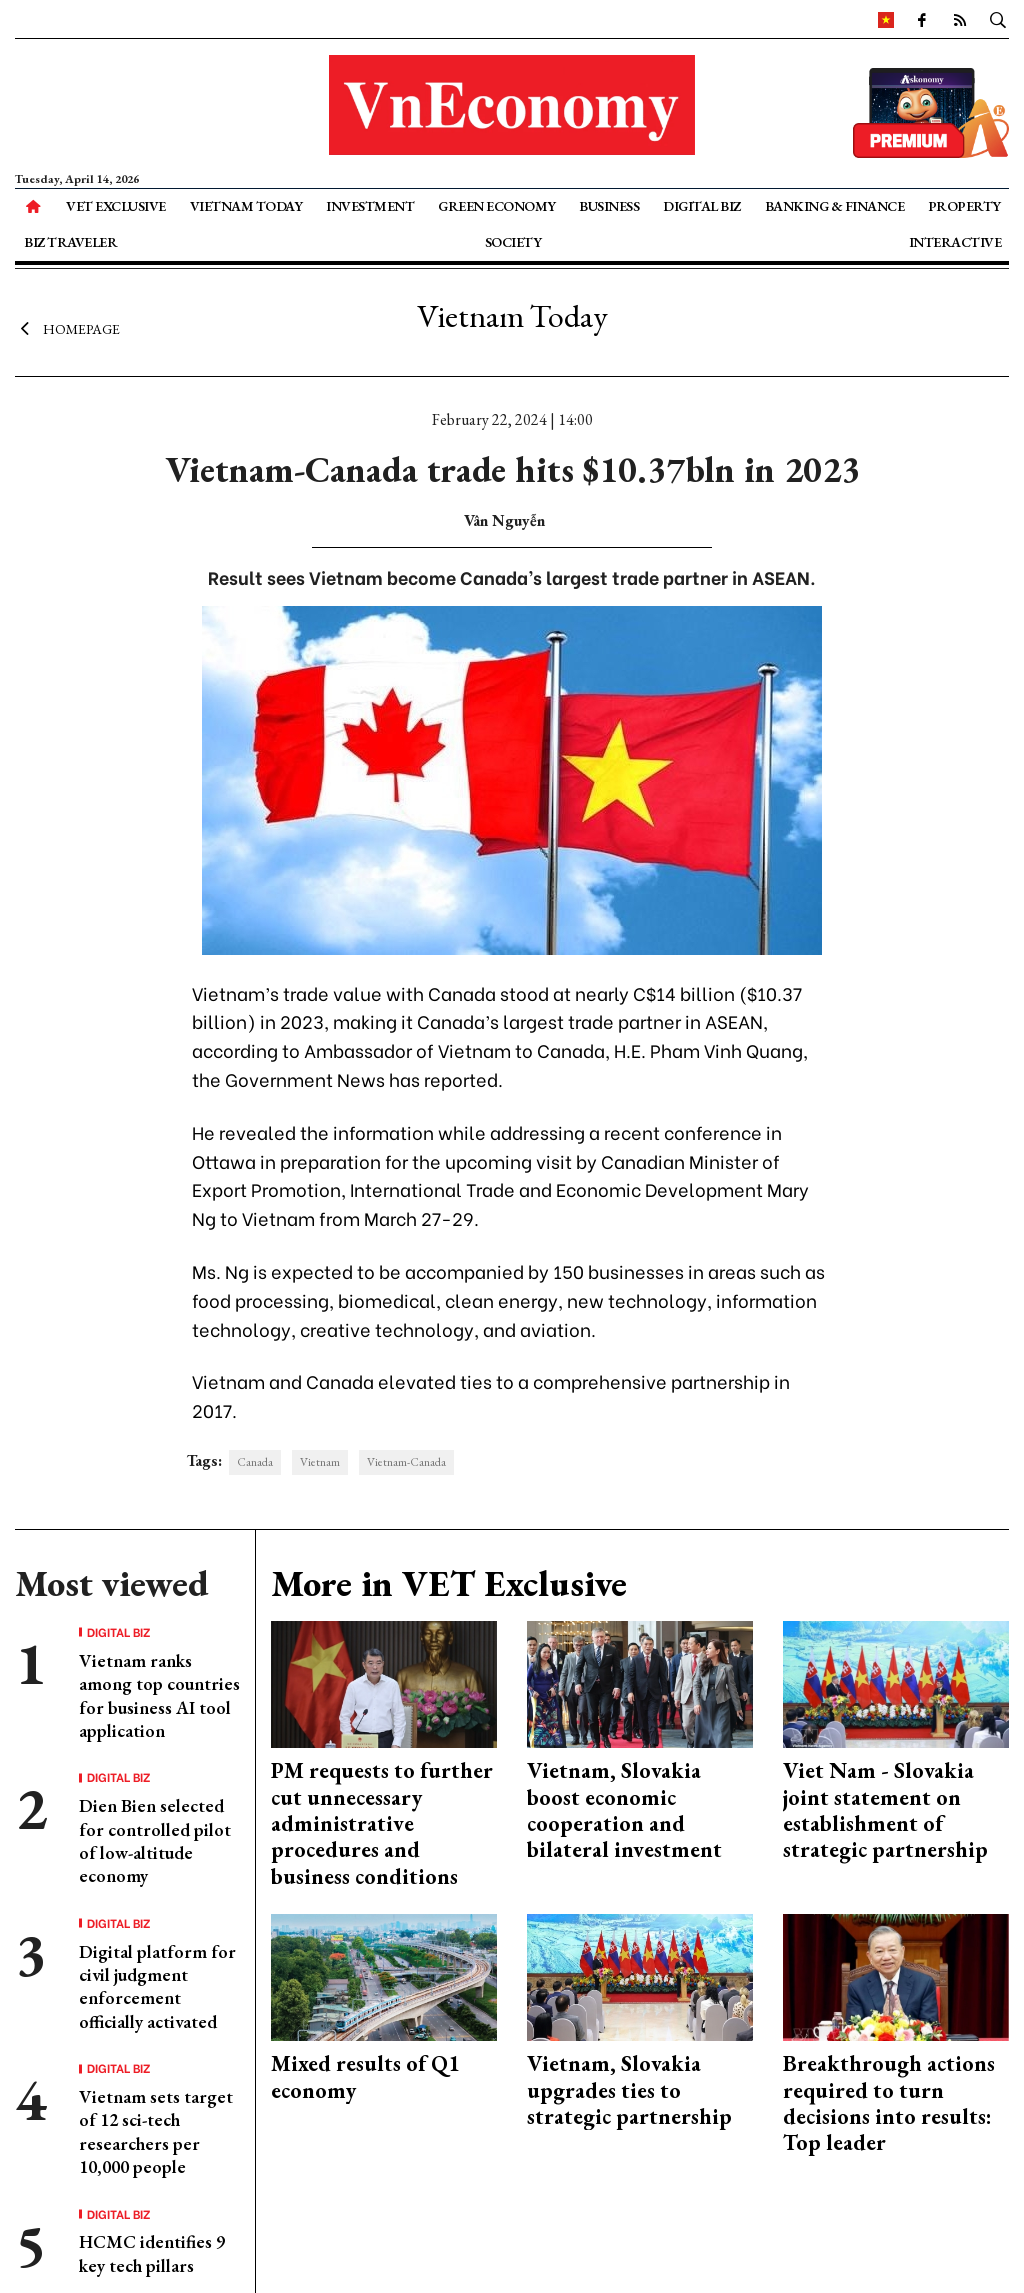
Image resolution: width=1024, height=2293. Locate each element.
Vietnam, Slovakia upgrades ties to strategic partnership (629, 2090)
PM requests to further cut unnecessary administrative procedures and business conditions (382, 1823)
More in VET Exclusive (449, 1583)
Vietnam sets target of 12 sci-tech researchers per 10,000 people (156, 2131)
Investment (370, 206)
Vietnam (320, 1462)
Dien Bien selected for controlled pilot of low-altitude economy (155, 1840)
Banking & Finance (835, 206)
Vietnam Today (246, 206)
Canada (255, 1462)
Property (964, 206)
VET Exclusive (116, 206)
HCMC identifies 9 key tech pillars (152, 2253)
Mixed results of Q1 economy (365, 2076)
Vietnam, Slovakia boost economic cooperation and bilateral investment (624, 1810)
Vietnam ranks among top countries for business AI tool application (159, 1695)
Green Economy (497, 206)
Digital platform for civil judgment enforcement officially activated (157, 1986)
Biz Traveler (70, 242)
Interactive (955, 242)
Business (609, 206)
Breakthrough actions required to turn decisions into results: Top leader (889, 2103)
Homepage (67, 328)
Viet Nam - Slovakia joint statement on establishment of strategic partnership (885, 1810)
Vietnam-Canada (406, 1462)
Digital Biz (702, 206)
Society (513, 242)
